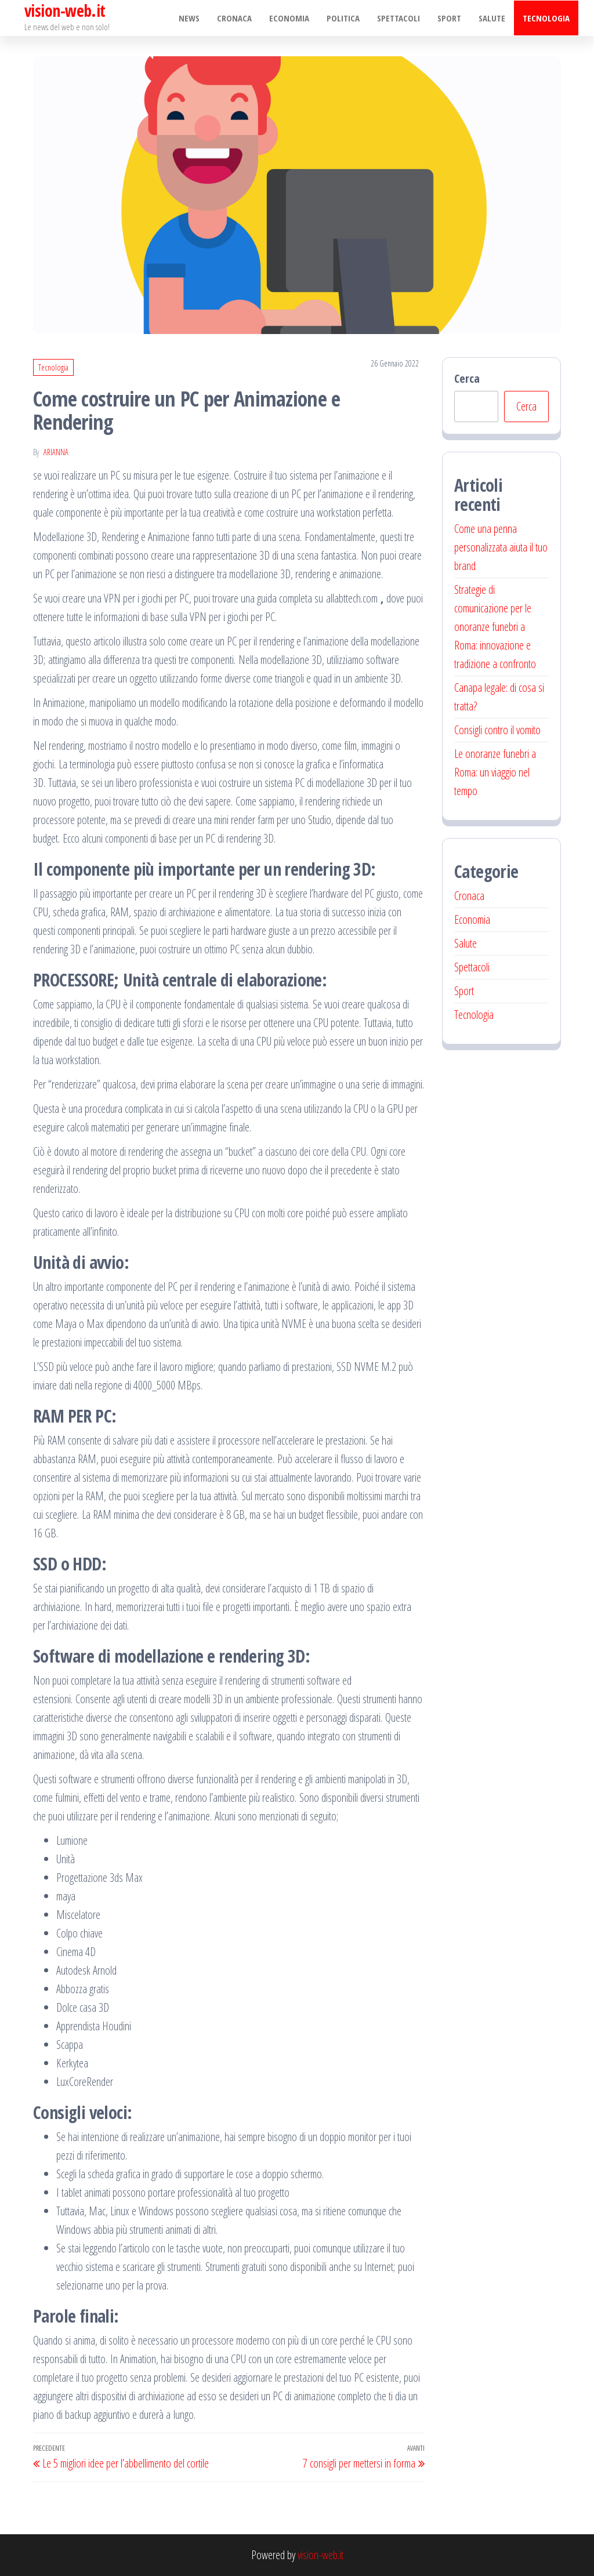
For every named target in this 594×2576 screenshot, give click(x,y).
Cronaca (234, 18)
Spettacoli (398, 18)
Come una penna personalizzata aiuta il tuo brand (501, 547)
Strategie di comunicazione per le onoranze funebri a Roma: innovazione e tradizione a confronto (495, 627)
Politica (343, 18)
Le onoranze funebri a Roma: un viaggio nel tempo (495, 772)
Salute (492, 18)
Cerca (467, 378)
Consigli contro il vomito (497, 730)
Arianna (56, 452)
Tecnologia (546, 18)
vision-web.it (320, 2555)
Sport (449, 18)
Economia (289, 18)
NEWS (189, 18)
